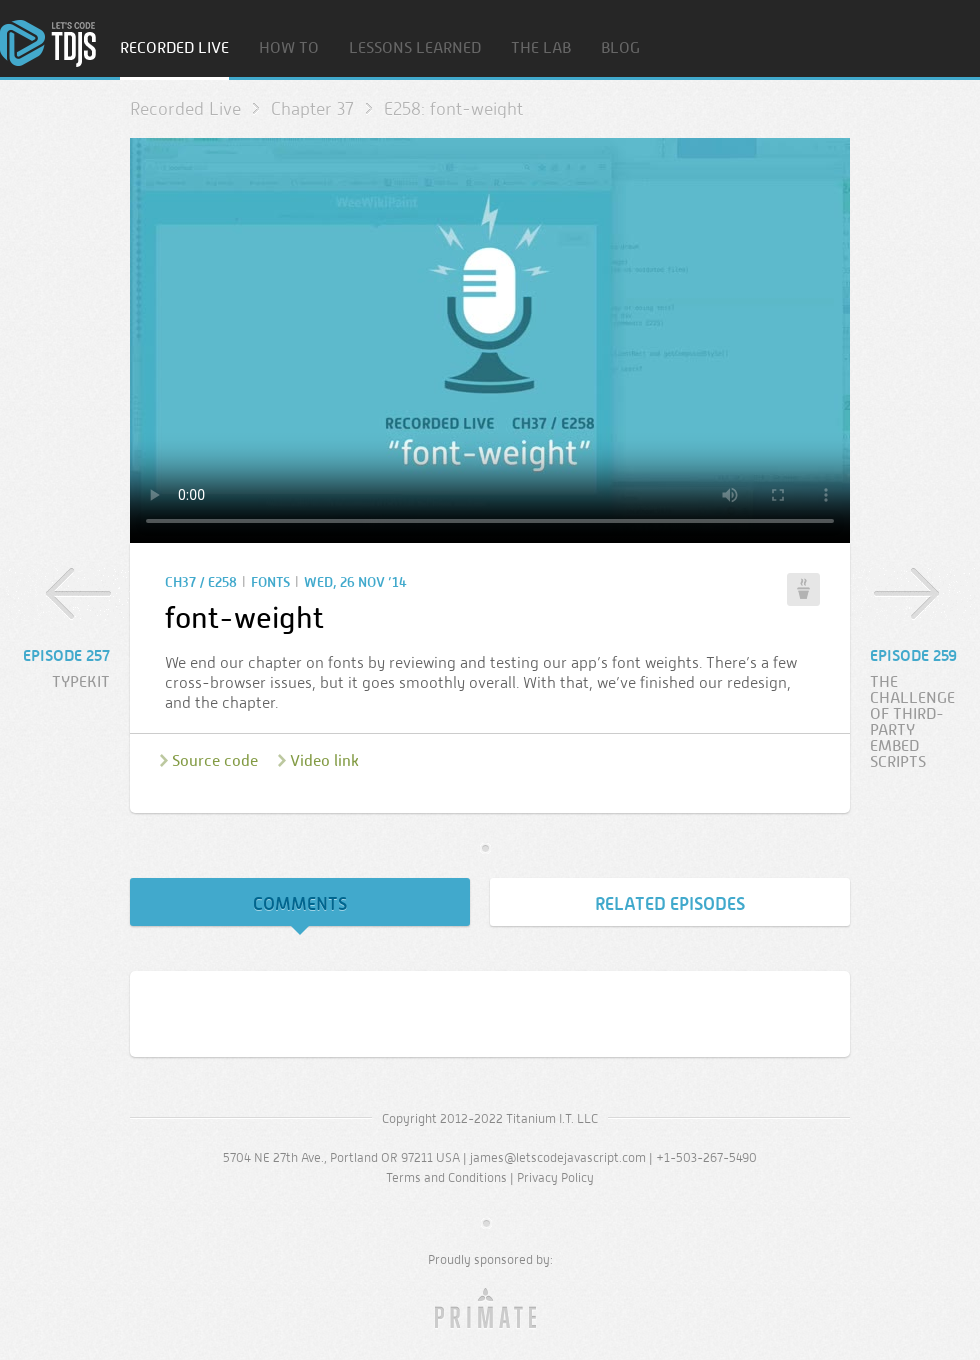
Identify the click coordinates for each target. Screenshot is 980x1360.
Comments (300, 904)
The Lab (541, 48)
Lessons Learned (415, 48)
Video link (324, 760)
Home (48, 43)
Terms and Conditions (446, 1177)
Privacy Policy (555, 1177)
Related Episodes (670, 904)
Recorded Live (174, 48)
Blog (620, 48)
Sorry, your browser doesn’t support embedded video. (490, 340)
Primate (490, 1309)
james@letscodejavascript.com (558, 1157)
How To (289, 48)
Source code (215, 760)
